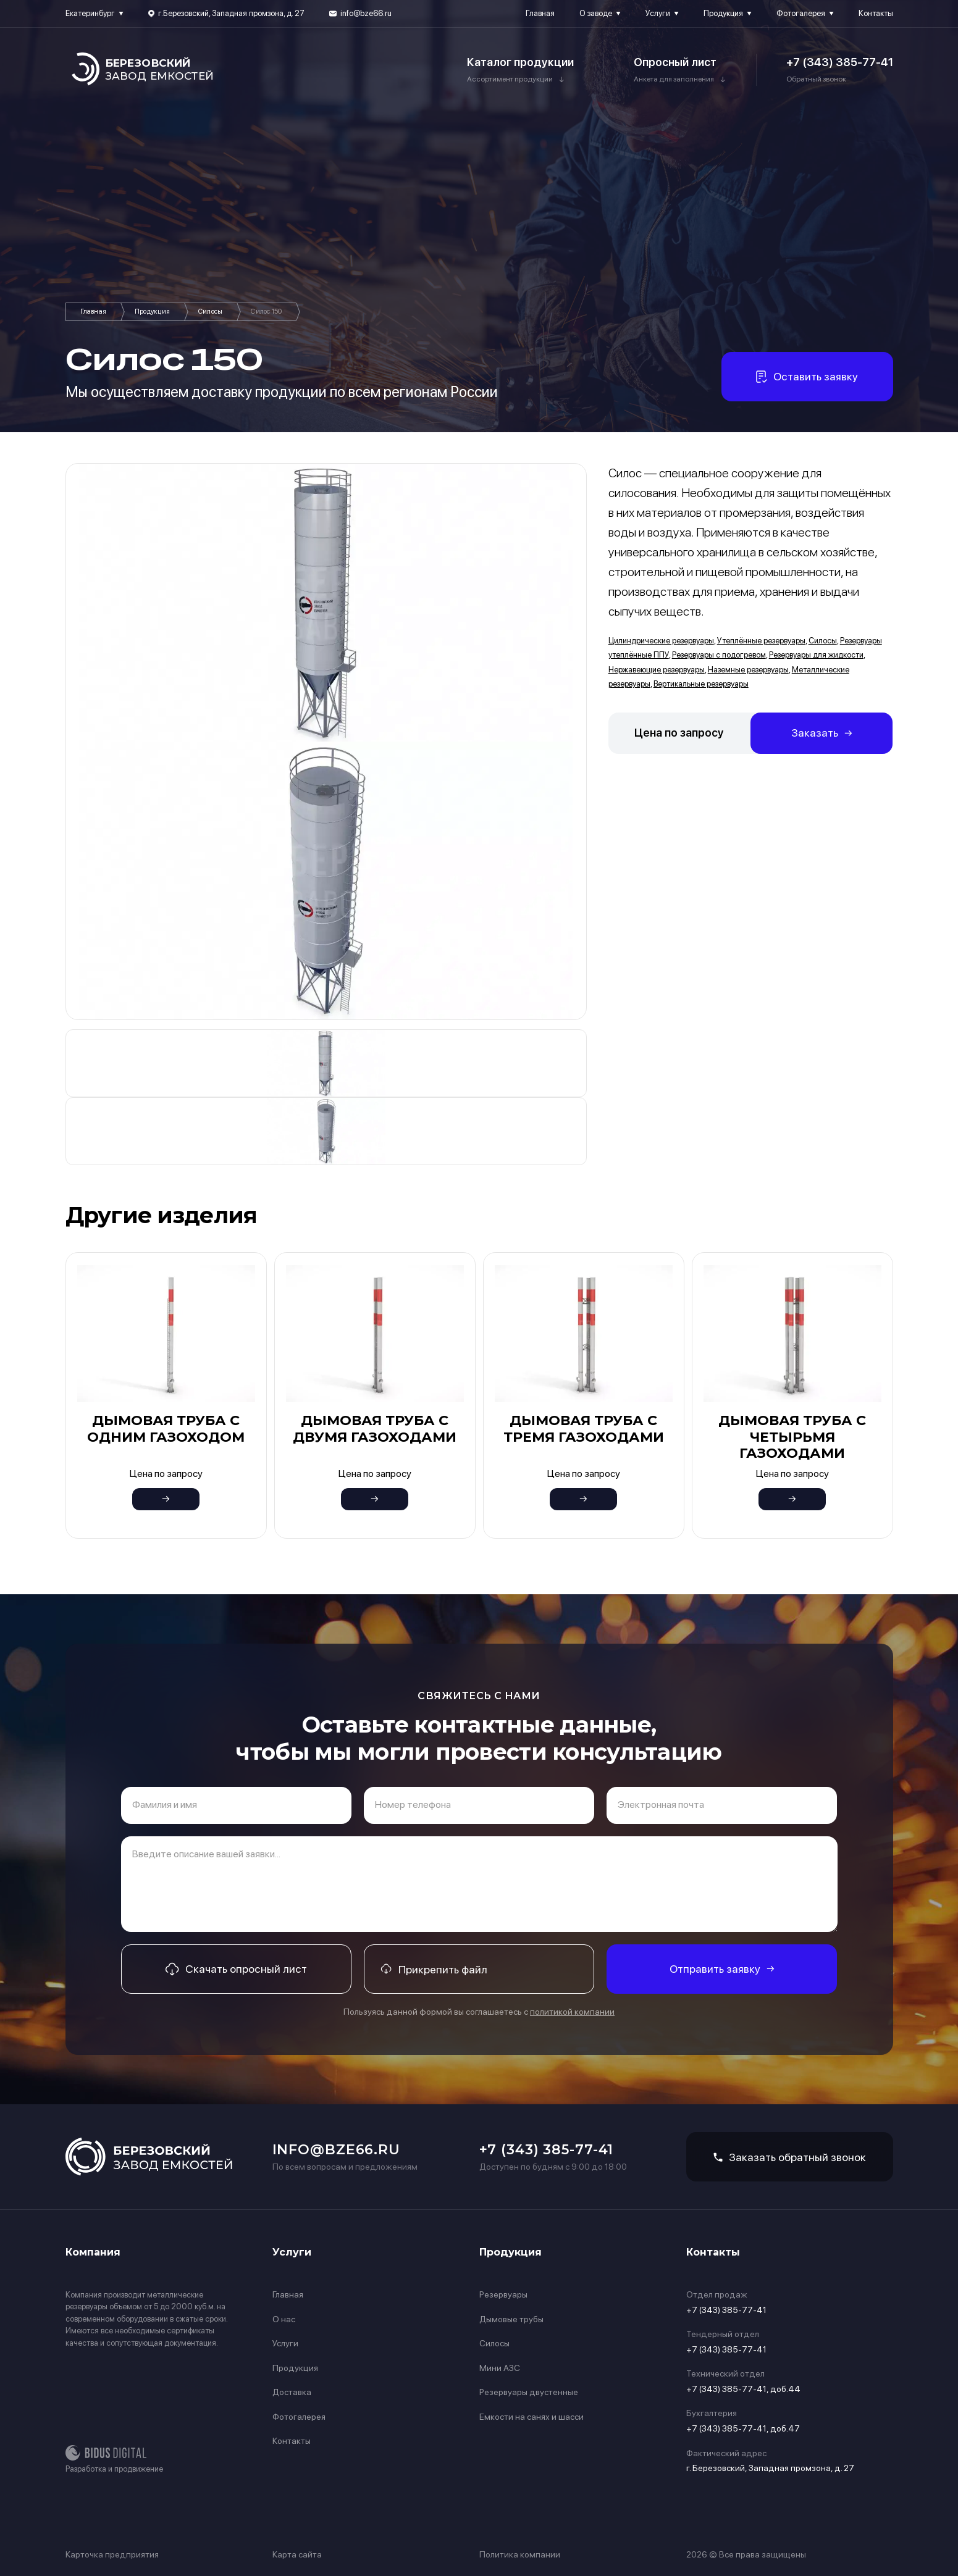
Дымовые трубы (511, 2319)
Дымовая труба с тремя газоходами (583, 1428)
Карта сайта (297, 2554)
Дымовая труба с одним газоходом (166, 1428)
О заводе (595, 13)
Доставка (291, 2392)
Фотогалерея (800, 13)
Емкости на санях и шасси (531, 2417)
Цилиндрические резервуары (661, 640)
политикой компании (572, 2012)
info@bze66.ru (366, 13)
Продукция (723, 13)
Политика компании (519, 2554)
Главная (540, 13)
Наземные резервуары (748, 669)
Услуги (657, 13)
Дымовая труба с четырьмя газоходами (792, 1437)
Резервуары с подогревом (719, 654)
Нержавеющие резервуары (656, 669)
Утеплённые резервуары (761, 640)
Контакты (876, 13)
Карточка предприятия (112, 2554)
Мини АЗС (499, 2368)
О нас (283, 2319)
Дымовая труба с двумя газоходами (374, 1428)
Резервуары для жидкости (816, 654)
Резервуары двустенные (528, 2392)
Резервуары (503, 2294)
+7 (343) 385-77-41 (839, 62)
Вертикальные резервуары (701, 683)
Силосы (210, 311)
